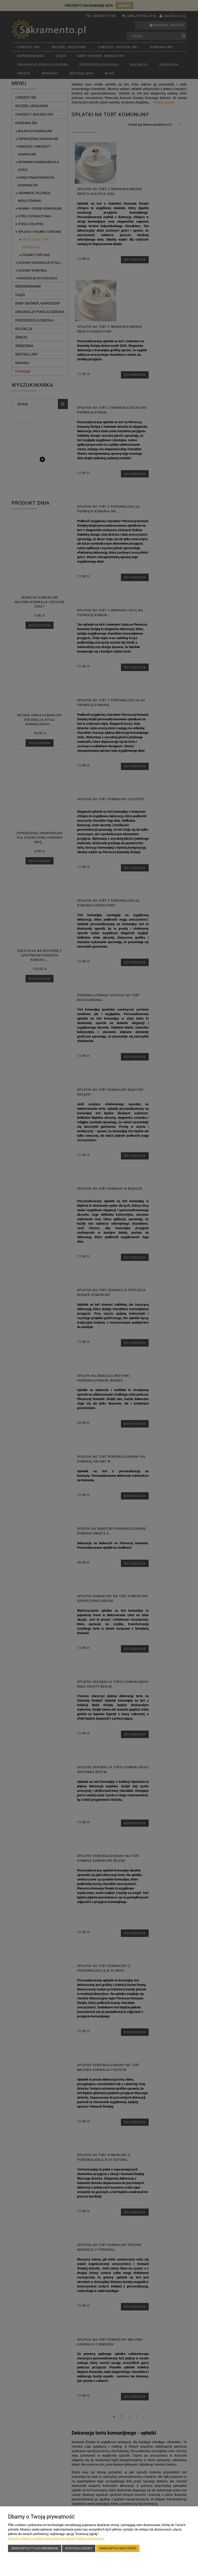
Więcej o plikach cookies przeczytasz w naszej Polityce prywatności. (56, 2538)
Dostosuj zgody (78, 2548)
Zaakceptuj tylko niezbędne (34, 2548)
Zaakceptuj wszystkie (117, 2548)
